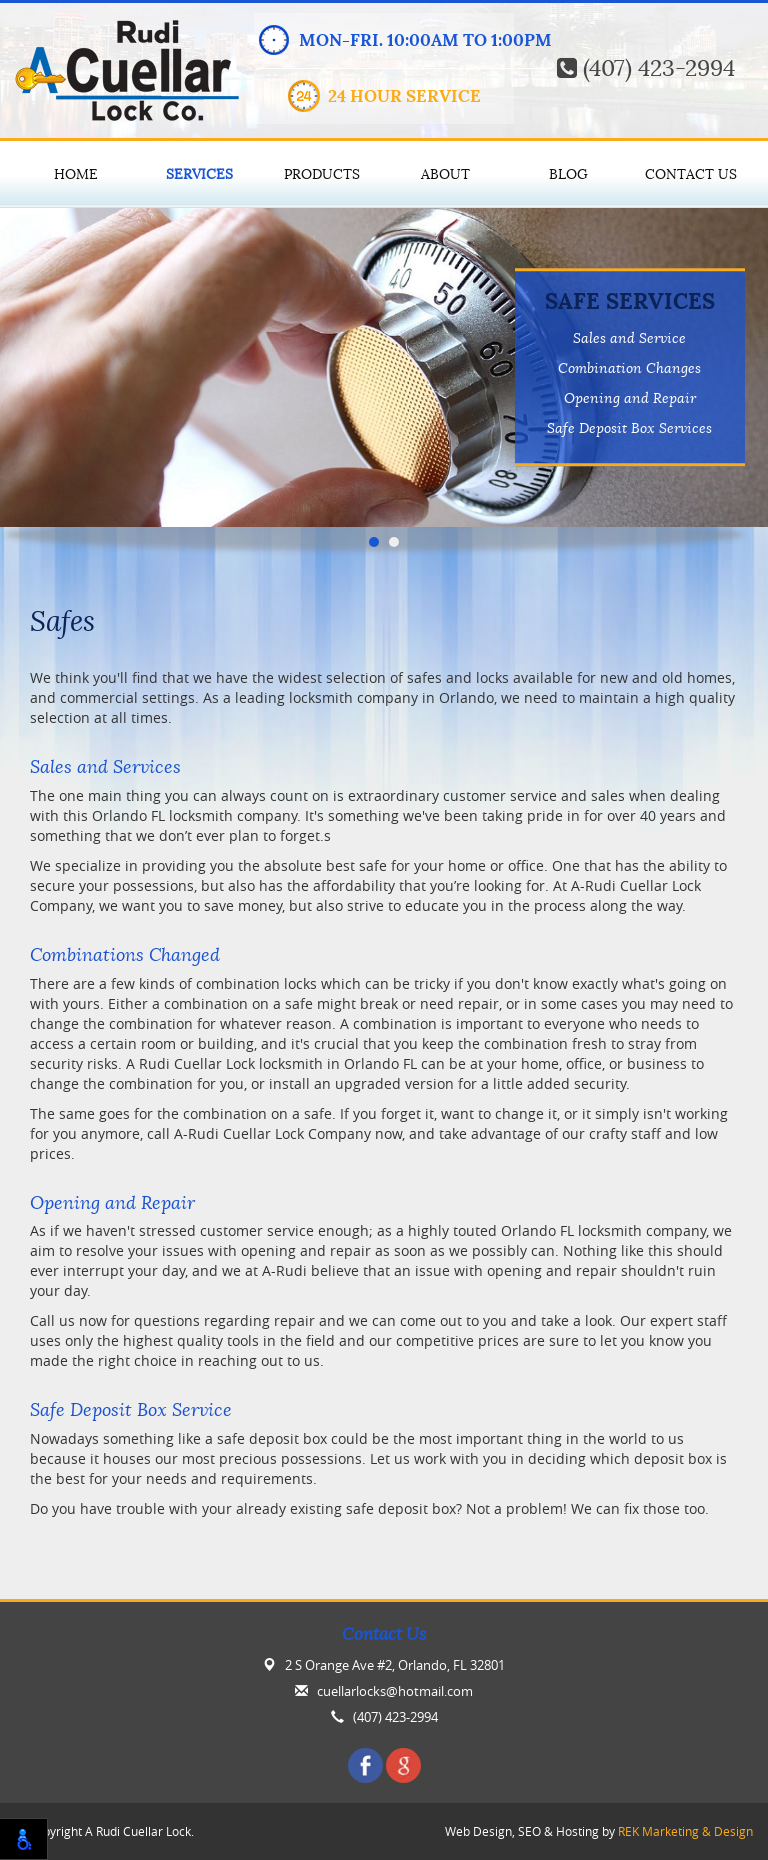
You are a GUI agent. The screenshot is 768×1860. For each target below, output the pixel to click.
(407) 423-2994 (646, 68)
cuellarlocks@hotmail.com (395, 1691)
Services (199, 174)
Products (322, 174)
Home (76, 174)
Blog (568, 174)
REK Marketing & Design (685, 1831)
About (445, 174)
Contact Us (691, 174)
